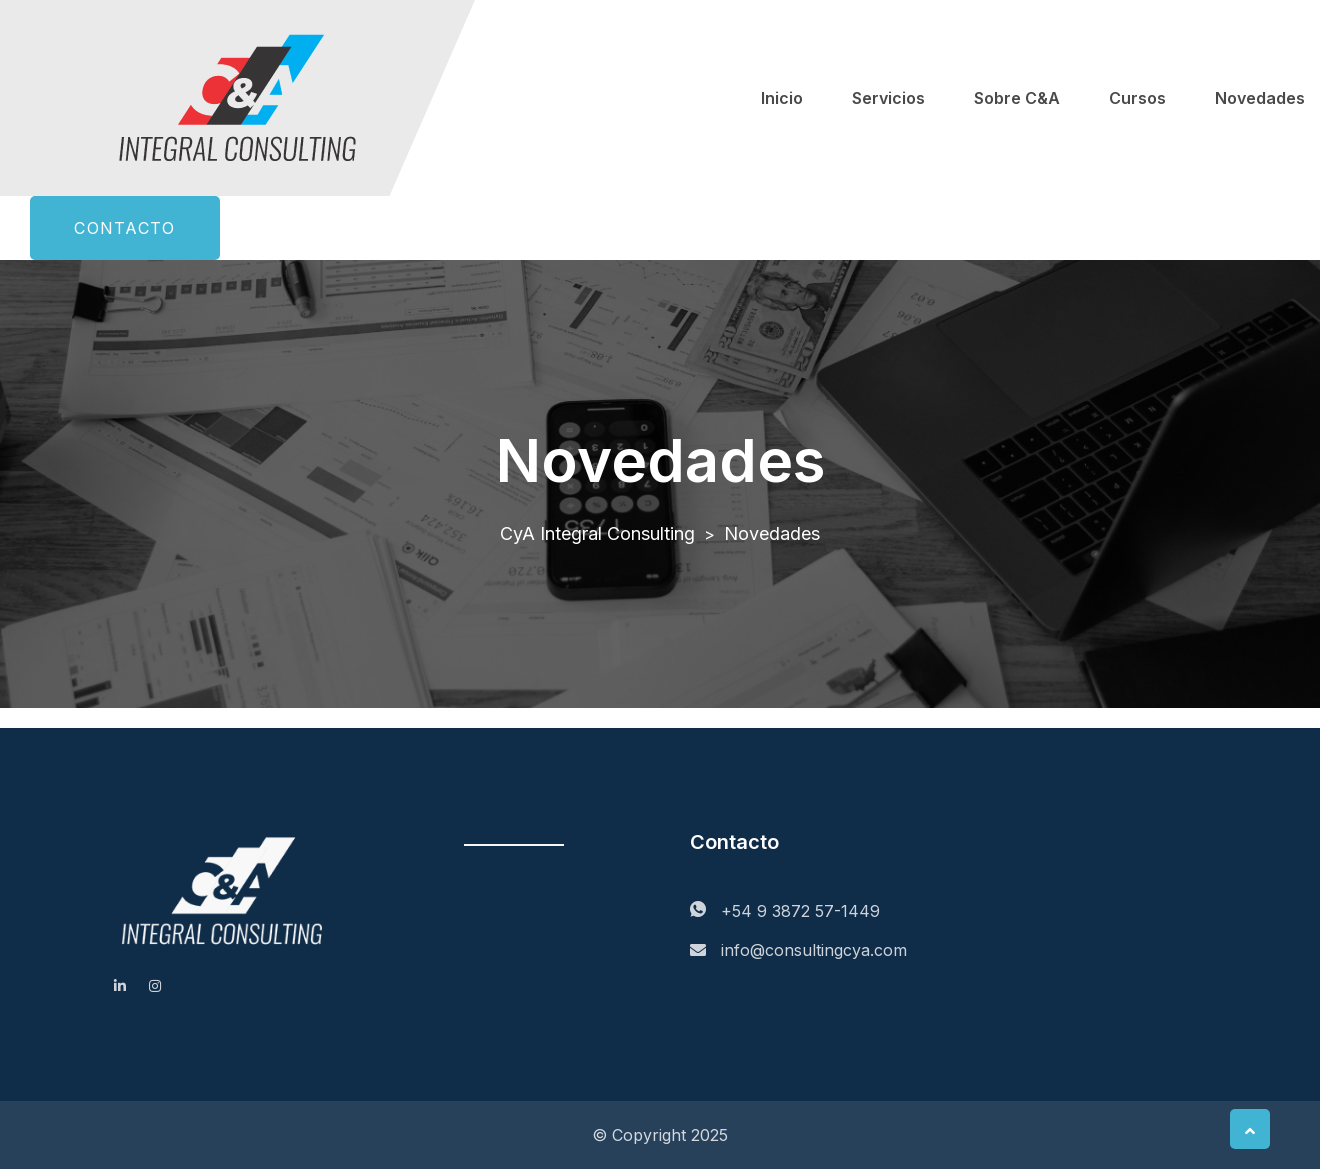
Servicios (888, 98)
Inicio (782, 98)
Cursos (1137, 98)
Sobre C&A (1017, 98)
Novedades (1260, 98)
